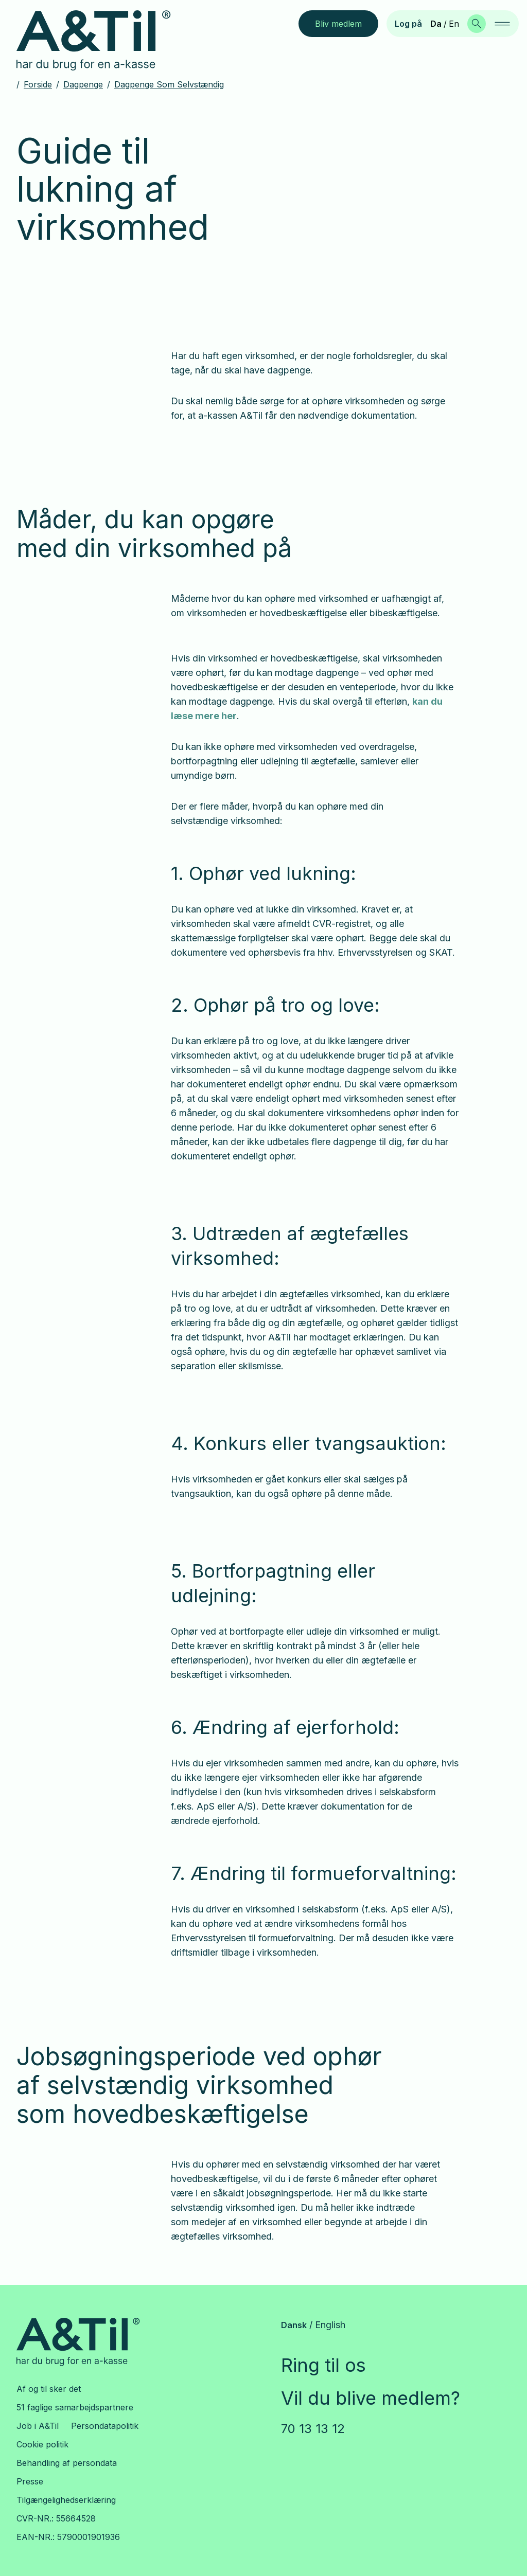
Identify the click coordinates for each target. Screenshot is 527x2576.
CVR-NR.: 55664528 (56, 2518)
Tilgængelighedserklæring (66, 2500)
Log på (408, 24)
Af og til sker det (48, 2389)
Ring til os (323, 2365)
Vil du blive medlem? (370, 2398)
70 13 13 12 (313, 2428)
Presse (29, 2481)
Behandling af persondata (66, 2463)
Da (436, 23)
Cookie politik (42, 2444)
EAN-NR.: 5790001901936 (68, 2537)
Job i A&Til (37, 2426)
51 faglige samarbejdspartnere (74, 2407)
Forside (38, 84)
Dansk (294, 2325)
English (330, 2324)
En (454, 24)
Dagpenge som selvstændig (169, 84)
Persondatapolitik (104, 2426)
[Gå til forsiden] (101, 40)
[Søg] (476, 23)
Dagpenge (83, 84)
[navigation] (502, 23)
